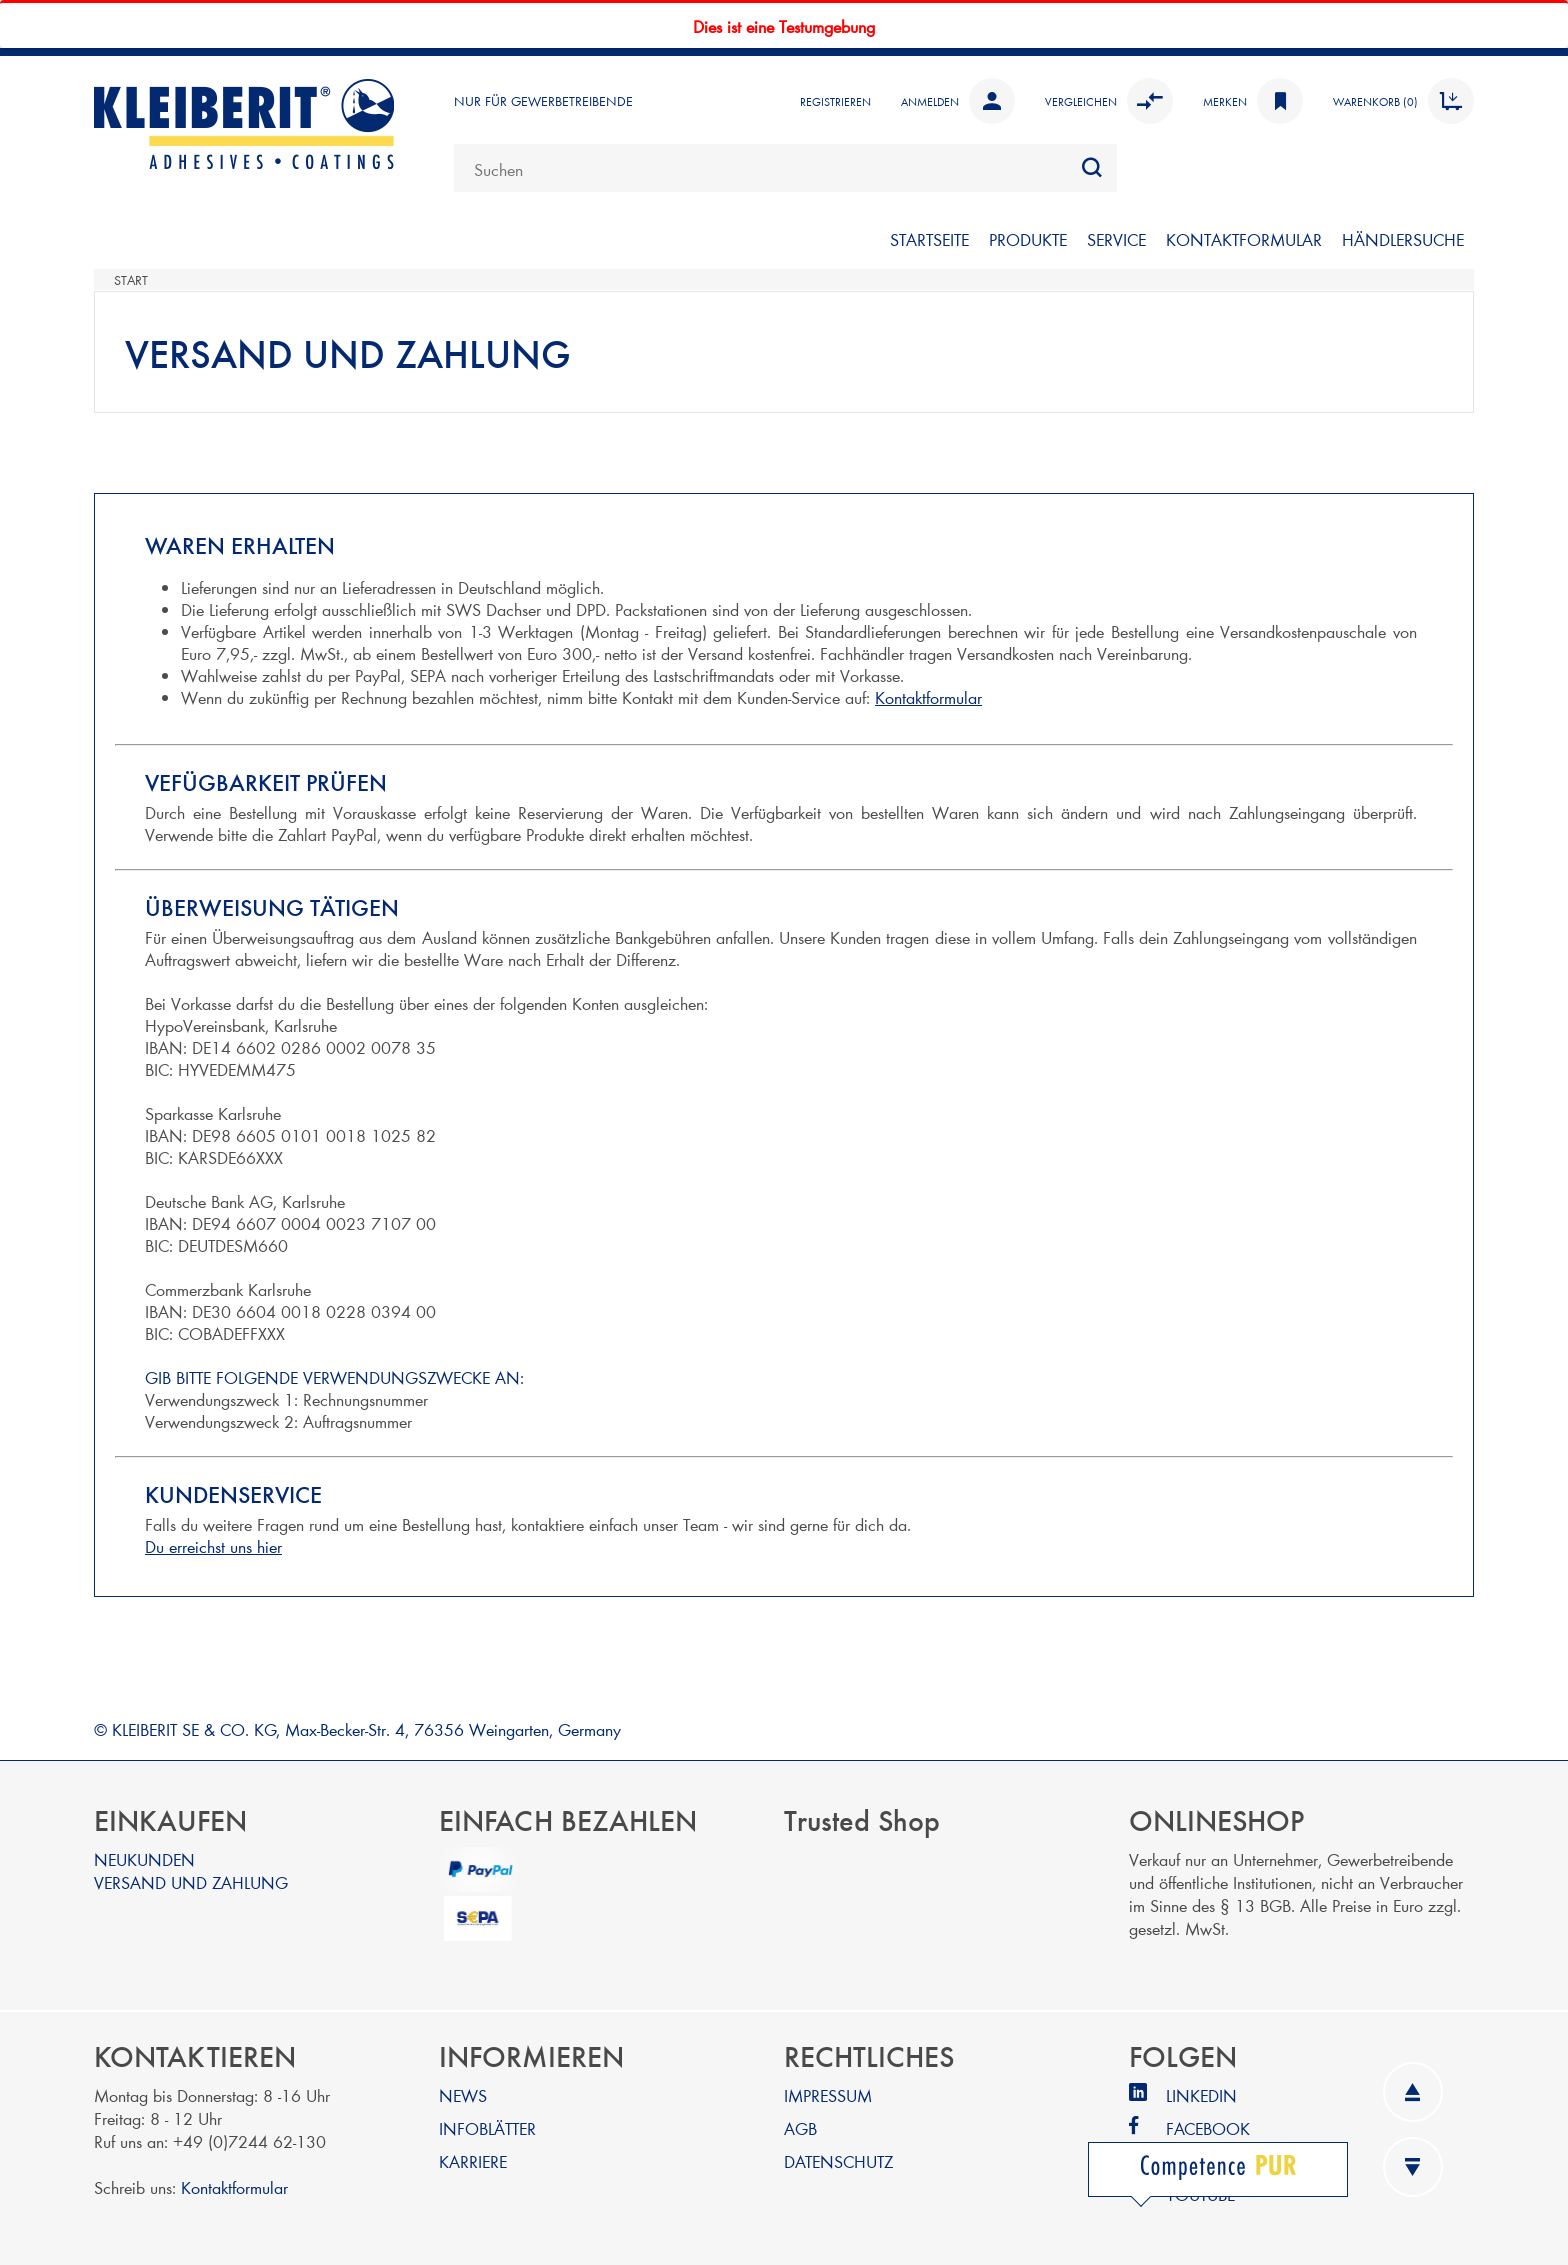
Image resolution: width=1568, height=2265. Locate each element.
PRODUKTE (1028, 238)
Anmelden (958, 101)
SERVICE (1116, 238)
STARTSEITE (929, 238)
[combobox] (785, 168)
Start (131, 280)
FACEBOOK (1208, 2127)
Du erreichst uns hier (213, 1545)
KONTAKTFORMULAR (1244, 238)
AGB (800, 2127)
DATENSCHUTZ (838, 2160)
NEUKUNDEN (144, 1858)
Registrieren (835, 101)
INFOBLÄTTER (487, 2127)
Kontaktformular (928, 696)
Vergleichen (1109, 101)
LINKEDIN (1201, 2094)
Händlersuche (1403, 238)
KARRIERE (473, 2160)
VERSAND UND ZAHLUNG (191, 1881)
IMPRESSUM (828, 2094)
